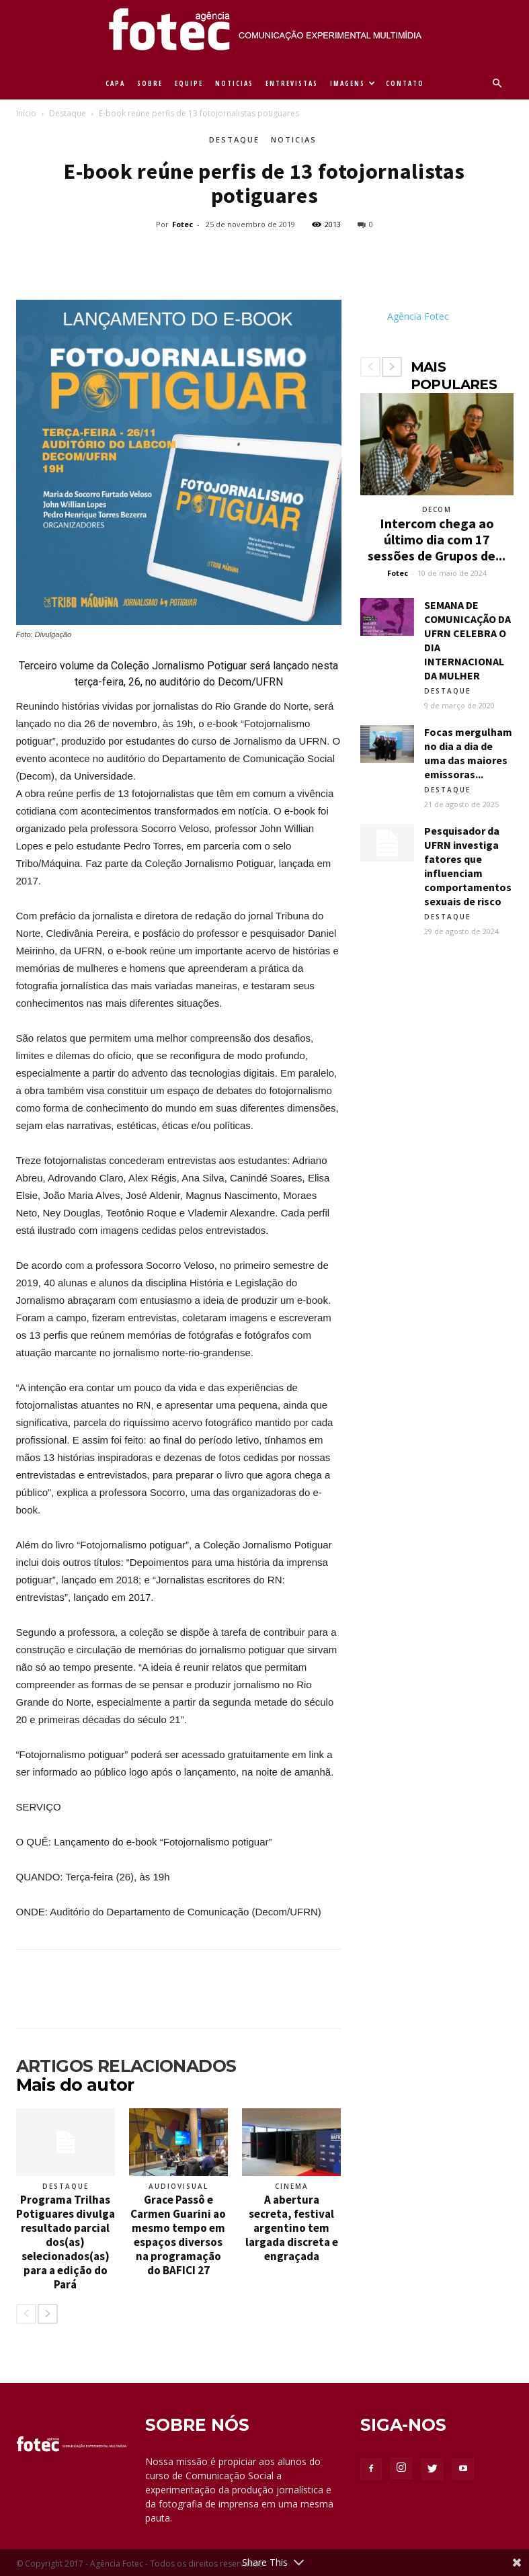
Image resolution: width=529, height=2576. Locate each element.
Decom (437, 509)
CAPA (115, 83)
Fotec (182, 224)
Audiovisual (178, 2186)
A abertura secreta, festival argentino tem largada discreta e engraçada (291, 2227)
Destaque (67, 113)
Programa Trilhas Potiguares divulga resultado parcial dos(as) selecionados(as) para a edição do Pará (65, 2242)
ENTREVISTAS (292, 83)
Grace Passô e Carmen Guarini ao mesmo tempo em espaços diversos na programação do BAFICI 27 (178, 2235)
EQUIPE (189, 83)
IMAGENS (353, 83)
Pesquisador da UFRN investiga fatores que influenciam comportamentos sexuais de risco (468, 866)
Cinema (292, 2186)
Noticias (294, 139)
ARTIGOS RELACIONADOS (126, 2066)
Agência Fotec (418, 316)
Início (26, 113)
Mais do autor (75, 2084)
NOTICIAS (234, 83)
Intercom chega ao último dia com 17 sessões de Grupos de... (436, 539)
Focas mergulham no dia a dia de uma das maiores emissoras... (468, 753)
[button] (497, 83)
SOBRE (150, 83)
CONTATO (405, 83)
